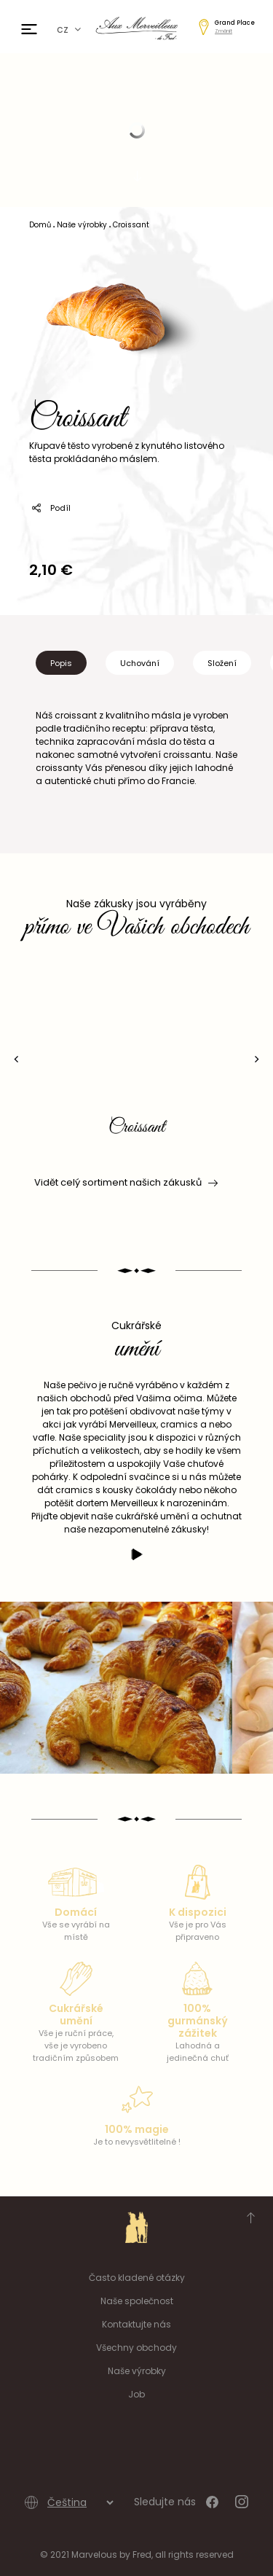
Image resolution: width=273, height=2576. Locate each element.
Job (136, 2394)
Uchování (139, 663)
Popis (61, 663)
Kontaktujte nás (136, 2324)
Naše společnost (136, 2301)
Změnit (223, 31)
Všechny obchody (136, 2347)
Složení (222, 663)
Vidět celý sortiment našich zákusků (124, 1182)
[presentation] (16, 1059)
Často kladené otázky (137, 2277)
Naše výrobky (137, 2371)
